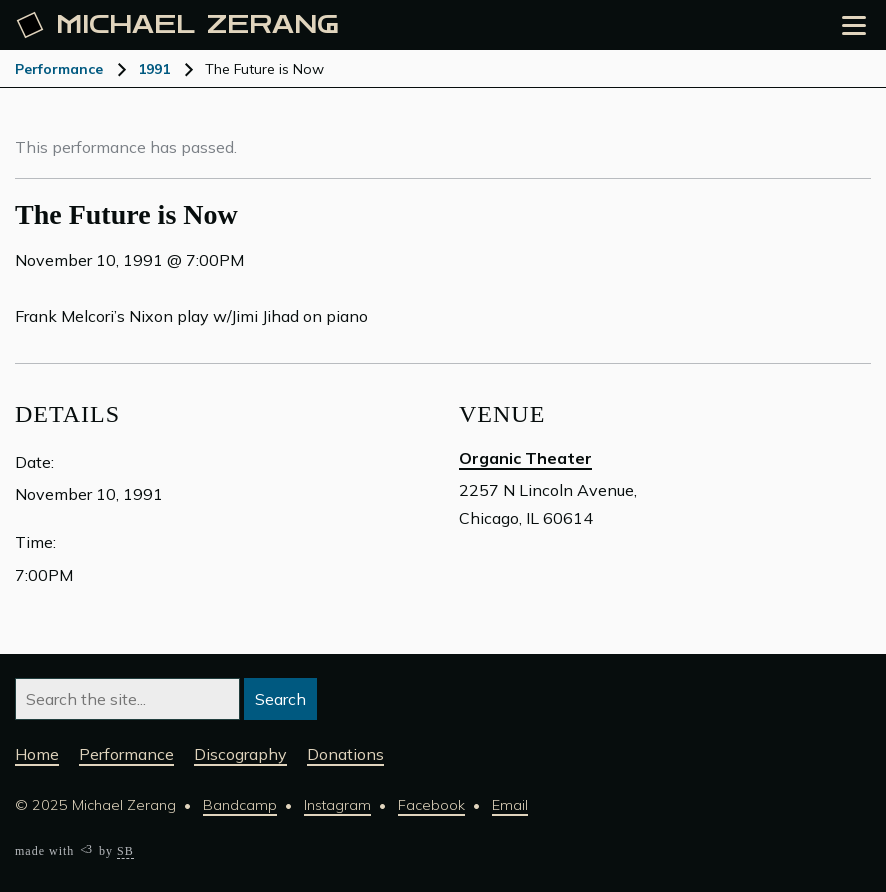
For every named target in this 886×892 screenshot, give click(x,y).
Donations (345, 754)
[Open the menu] (854, 25)
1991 (154, 69)
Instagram (337, 805)
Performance (59, 69)
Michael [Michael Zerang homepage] (178, 25)
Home (37, 754)
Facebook (431, 805)
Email (510, 805)
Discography (240, 754)
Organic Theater (525, 458)
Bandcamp (240, 805)
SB (125, 851)
